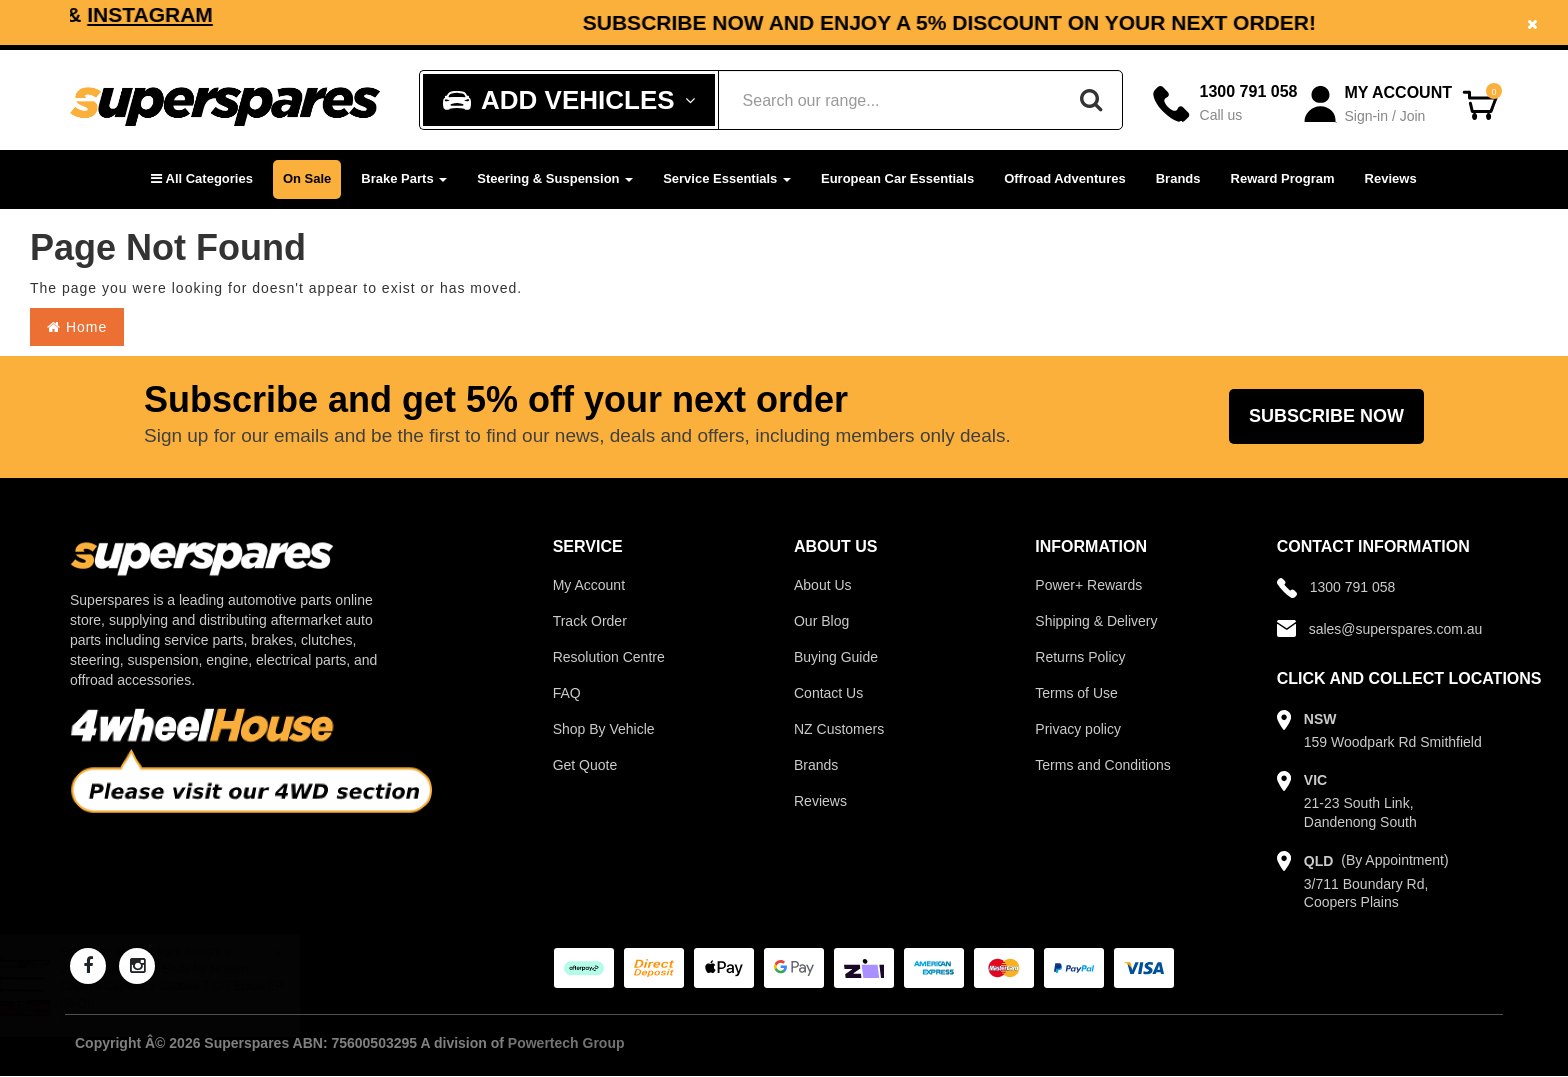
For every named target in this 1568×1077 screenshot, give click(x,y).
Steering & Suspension (555, 178)
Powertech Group (566, 1043)
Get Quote (585, 765)
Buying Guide (836, 657)
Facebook (628, 14)
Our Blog (821, 621)
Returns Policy (1080, 657)
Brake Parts (404, 178)
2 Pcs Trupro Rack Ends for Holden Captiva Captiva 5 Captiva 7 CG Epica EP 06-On (190, 986)
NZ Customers (839, 729)
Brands (1178, 178)
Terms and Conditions (1102, 765)
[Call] (1225, 103)
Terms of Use (1076, 693)
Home (77, 327)
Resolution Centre (609, 657)
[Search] (1091, 100)
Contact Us (828, 693)
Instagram (778, 14)
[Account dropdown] (1379, 104)
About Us (823, 585)
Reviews (1391, 178)
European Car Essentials (897, 178)
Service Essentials (727, 178)
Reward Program (1283, 178)
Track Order (590, 621)
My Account (589, 585)
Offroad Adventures (1065, 178)
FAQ (567, 693)
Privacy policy (1078, 729)
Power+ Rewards (1088, 585)
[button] (202, 179)
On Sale (307, 178)
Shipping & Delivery (1096, 621)
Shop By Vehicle (604, 729)
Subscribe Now (1326, 416)
